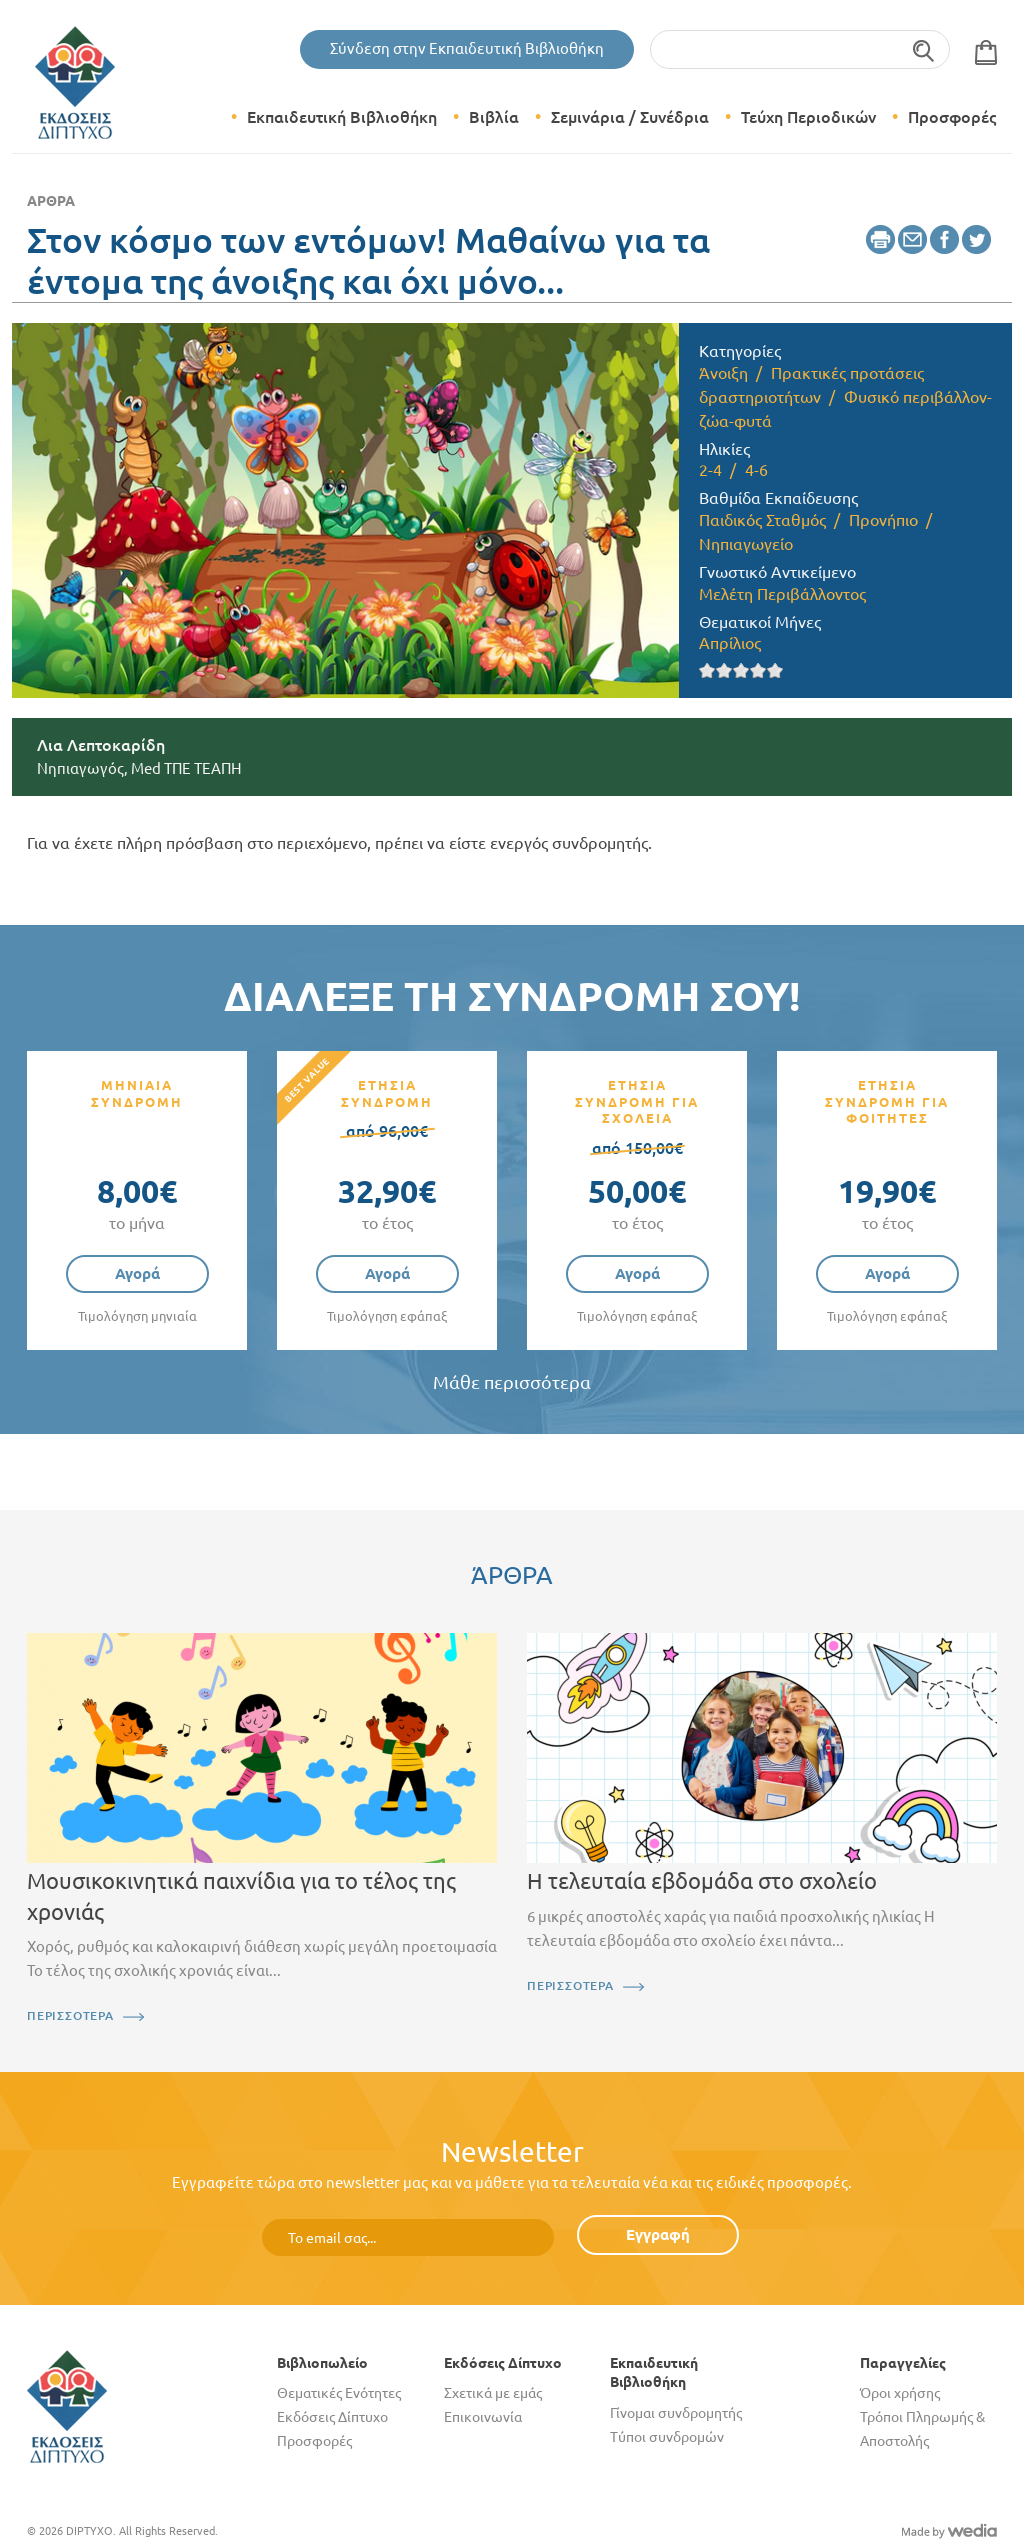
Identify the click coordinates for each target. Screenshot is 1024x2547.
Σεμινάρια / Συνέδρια (630, 117)
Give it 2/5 (724, 670)
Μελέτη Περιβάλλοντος (782, 594)
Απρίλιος (730, 643)
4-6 (756, 470)
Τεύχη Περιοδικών (808, 117)
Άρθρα (51, 201)
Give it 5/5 (775, 670)
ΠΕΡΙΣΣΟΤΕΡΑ (70, 2015)
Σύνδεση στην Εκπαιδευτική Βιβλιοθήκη (467, 48)
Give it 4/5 (758, 670)
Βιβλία (494, 117)
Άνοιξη (723, 373)
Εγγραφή (658, 2234)
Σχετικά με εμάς (493, 2393)
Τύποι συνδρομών (667, 2437)
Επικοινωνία (483, 2417)
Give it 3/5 (741, 670)
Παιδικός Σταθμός (762, 520)
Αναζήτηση (924, 49)
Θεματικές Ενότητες (339, 2393)
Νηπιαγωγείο (746, 544)
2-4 (710, 470)
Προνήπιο (883, 520)
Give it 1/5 (707, 670)
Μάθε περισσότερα (512, 1382)
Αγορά (137, 1273)
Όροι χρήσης (900, 2393)
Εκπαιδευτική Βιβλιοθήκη (342, 117)
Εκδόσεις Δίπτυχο (332, 2417)
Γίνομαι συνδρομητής (676, 2413)
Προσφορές (952, 117)
